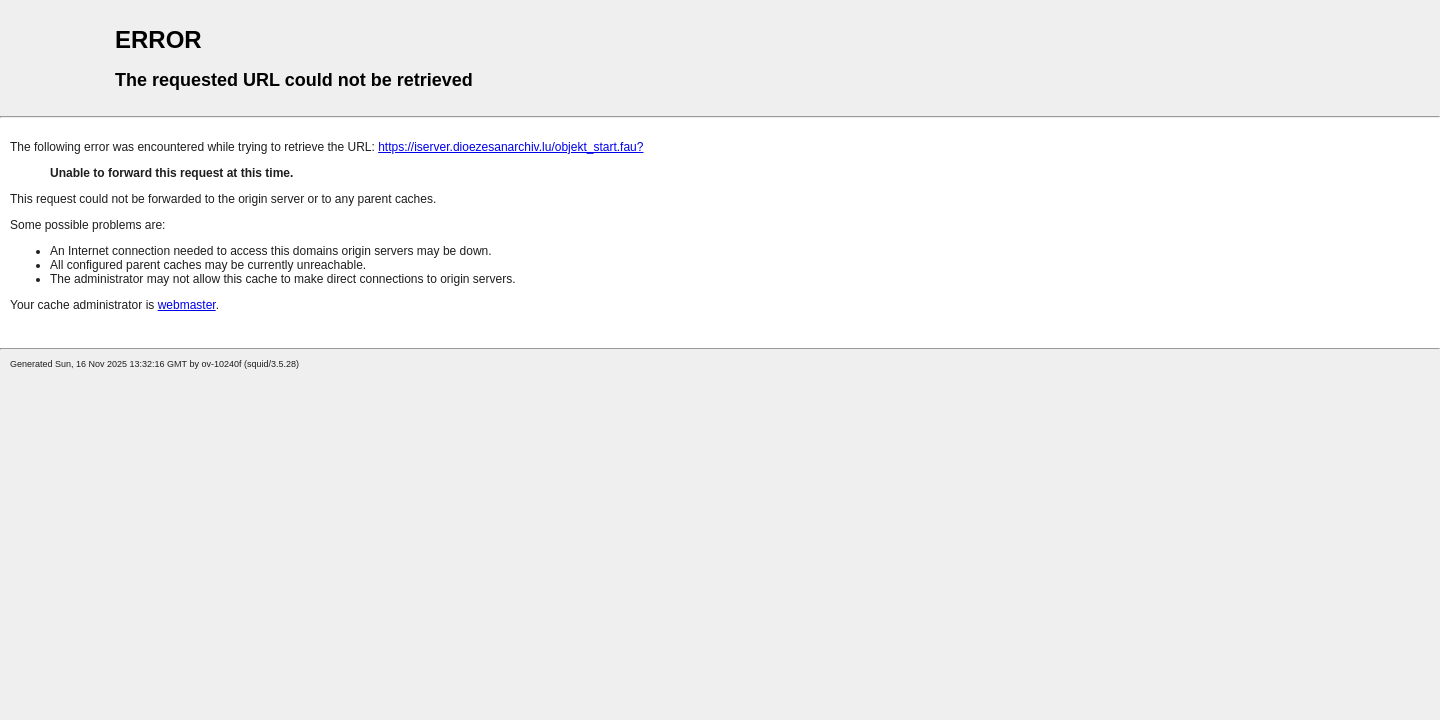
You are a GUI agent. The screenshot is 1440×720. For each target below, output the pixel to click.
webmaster (187, 305)
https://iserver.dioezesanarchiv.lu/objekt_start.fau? (510, 147)
